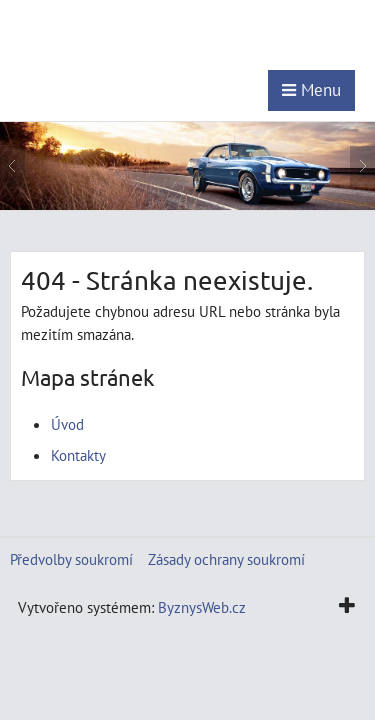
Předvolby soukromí (71, 559)
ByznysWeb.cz (202, 607)
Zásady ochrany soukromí (226, 559)
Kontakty (78, 455)
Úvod (67, 424)
